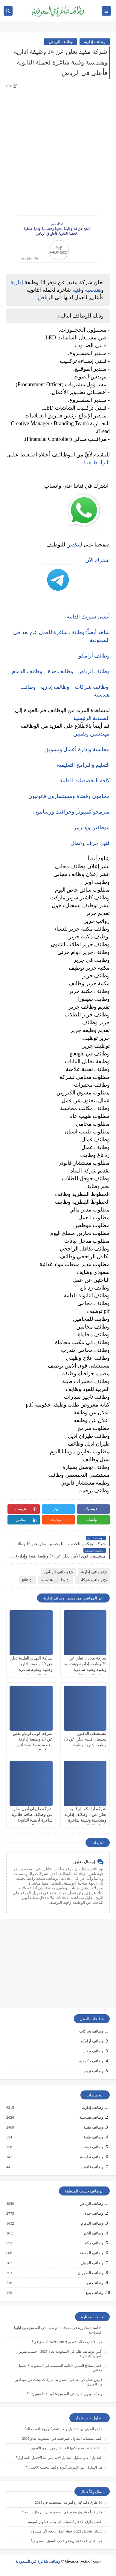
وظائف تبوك (93, 2282)
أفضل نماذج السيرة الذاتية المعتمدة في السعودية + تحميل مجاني (59, 2368)
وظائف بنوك (93, 2051)
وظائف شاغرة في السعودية (37, 2561)
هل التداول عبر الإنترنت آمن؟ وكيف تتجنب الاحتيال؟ (64, 2467)
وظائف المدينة (91, 2253)
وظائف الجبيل (91, 2263)
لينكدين (74, 545)
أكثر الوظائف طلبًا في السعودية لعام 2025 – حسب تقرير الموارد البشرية (60, 2353)
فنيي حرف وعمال (90, 843)
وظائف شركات (92, 687)
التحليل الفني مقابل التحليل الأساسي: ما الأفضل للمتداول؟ (59, 2458)
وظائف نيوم (93, 2071)
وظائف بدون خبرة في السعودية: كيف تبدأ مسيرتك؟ (64, 2394)
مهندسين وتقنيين (91, 734)
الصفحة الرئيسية (91, 718)
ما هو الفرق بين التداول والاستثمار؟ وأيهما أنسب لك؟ (63, 2429)
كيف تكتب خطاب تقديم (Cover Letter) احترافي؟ (67, 2342)
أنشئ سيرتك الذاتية (88, 617)
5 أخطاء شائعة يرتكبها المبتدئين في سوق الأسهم (66, 2448)
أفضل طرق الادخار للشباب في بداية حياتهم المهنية (65, 2522)
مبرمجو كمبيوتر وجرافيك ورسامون (71, 812)
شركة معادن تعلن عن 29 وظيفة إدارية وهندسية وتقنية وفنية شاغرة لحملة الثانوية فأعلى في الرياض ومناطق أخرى (85, 1670)
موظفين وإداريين (91, 827)
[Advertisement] (58, 146)
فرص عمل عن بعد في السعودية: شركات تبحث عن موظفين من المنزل (58, 2382)
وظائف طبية (93, 2137)
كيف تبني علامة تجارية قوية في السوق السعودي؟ (66, 2541)
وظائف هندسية (55, 1580)
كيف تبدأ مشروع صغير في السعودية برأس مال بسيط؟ (62, 2512)
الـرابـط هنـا (97, 462)
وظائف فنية (93, 2147)
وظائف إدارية (94, 41)
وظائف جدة (61, 671)
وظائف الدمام (27, 671)
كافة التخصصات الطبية (84, 781)
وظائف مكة (93, 2243)
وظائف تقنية (93, 2127)
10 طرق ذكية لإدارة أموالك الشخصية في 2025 (68, 2502)
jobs (27, 1580)
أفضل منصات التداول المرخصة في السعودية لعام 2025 (62, 2438)
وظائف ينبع (94, 2292)
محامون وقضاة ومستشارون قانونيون (69, 796)
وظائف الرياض (60, 41)
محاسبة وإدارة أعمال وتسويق (77, 749)
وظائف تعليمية (91, 2157)
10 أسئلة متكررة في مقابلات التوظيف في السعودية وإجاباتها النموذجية (58, 2330)
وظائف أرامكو (92, 2041)
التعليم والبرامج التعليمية (83, 765)
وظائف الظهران (90, 2273)
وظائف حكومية (91, 2061)
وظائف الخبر (93, 2233)
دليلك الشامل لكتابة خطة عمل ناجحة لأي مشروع (66, 2531)
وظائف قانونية (91, 2167)
